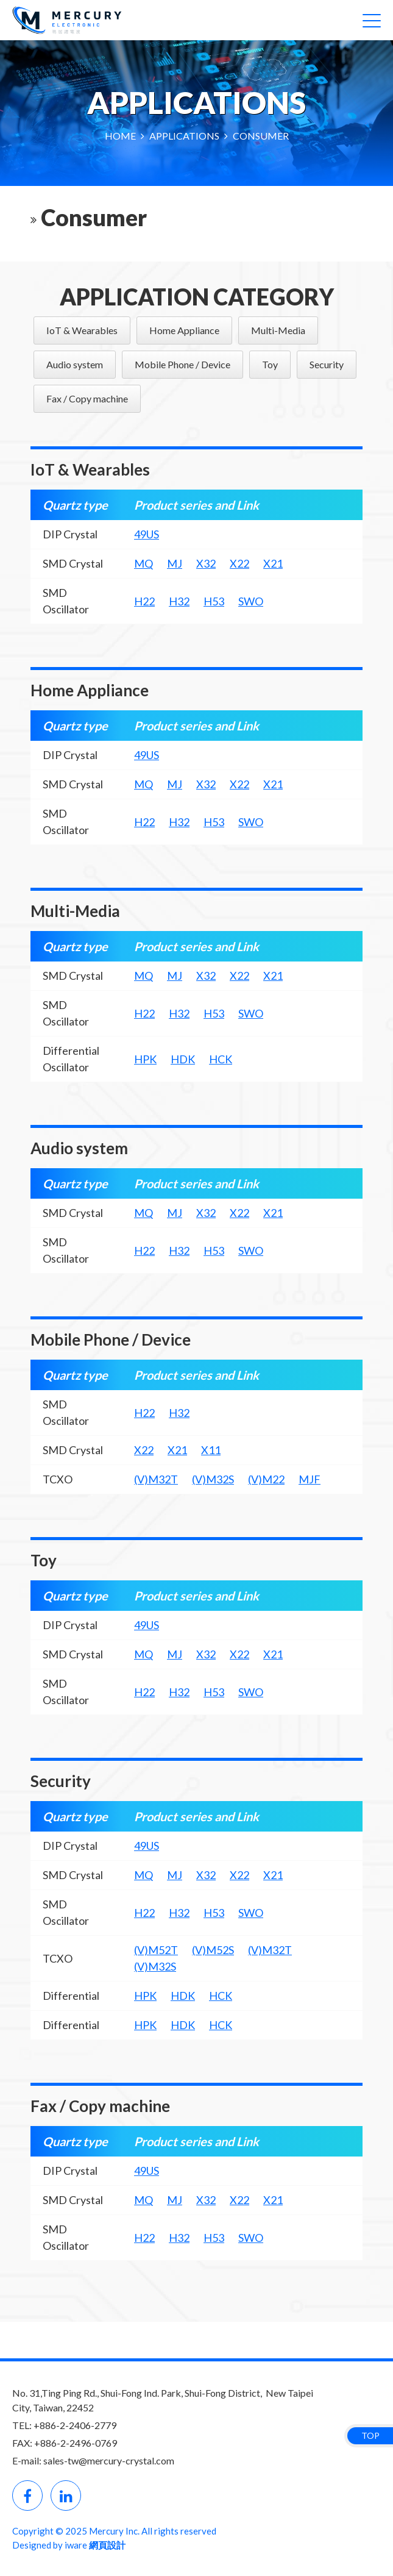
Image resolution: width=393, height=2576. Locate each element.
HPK (145, 1059)
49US (146, 534)
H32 (179, 601)
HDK (183, 1059)
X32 (206, 563)
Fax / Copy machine (87, 398)
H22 (144, 601)
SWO (250, 601)
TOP (370, 2435)
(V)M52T (156, 1950)
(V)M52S (213, 1950)
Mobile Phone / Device (182, 364)
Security (327, 364)
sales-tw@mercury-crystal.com (108, 2460)
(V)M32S (213, 1479)
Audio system (74, 364)
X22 (239, 563)
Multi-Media (278, 330)
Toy (270, 364)
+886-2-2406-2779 (75, 2425)
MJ (174, 563)
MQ (143, 563)
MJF (309, 1479)
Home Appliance (184, 330)
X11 (211, 1450)
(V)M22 (266, 1479)
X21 (273, 563)
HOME (121, 135)
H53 (214, 601)
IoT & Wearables (82, 330)
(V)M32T (156, 1479)
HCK (220, 1059)
